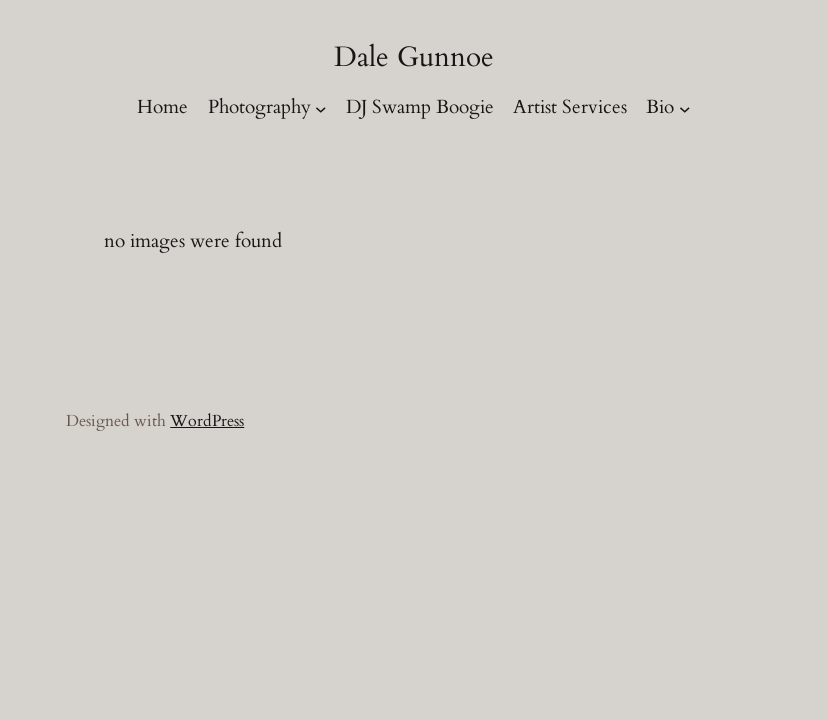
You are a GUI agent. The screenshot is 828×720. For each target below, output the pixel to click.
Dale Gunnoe (414, 57)
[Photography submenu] (321, 108)
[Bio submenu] (685, 108)
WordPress (207, 421)
